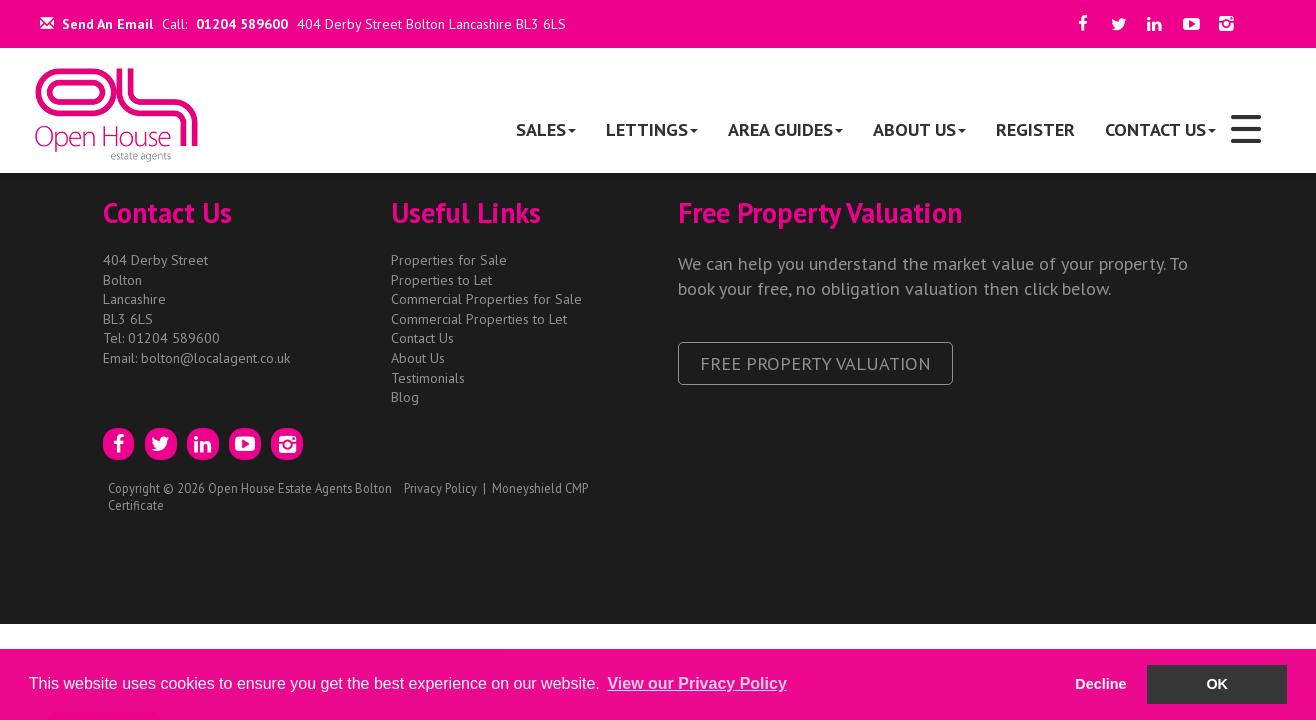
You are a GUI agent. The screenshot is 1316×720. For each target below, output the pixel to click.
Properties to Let (441, 280)
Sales (546, 129)
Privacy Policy (440, 488)
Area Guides (785, 129)
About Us (919, 129)
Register (1035, 129)
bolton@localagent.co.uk (215, 358)
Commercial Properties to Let (479, 319)
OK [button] (1217, 684)
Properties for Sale (449, 260)
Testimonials (428, 378)
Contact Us (1160, 129)
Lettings (652, 129)
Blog (405, 397)
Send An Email (96, 24)
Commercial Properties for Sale (486, 299)
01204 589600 (242, 24)
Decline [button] (1100, 684)
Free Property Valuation (815, 363)
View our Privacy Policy (696, 683)
